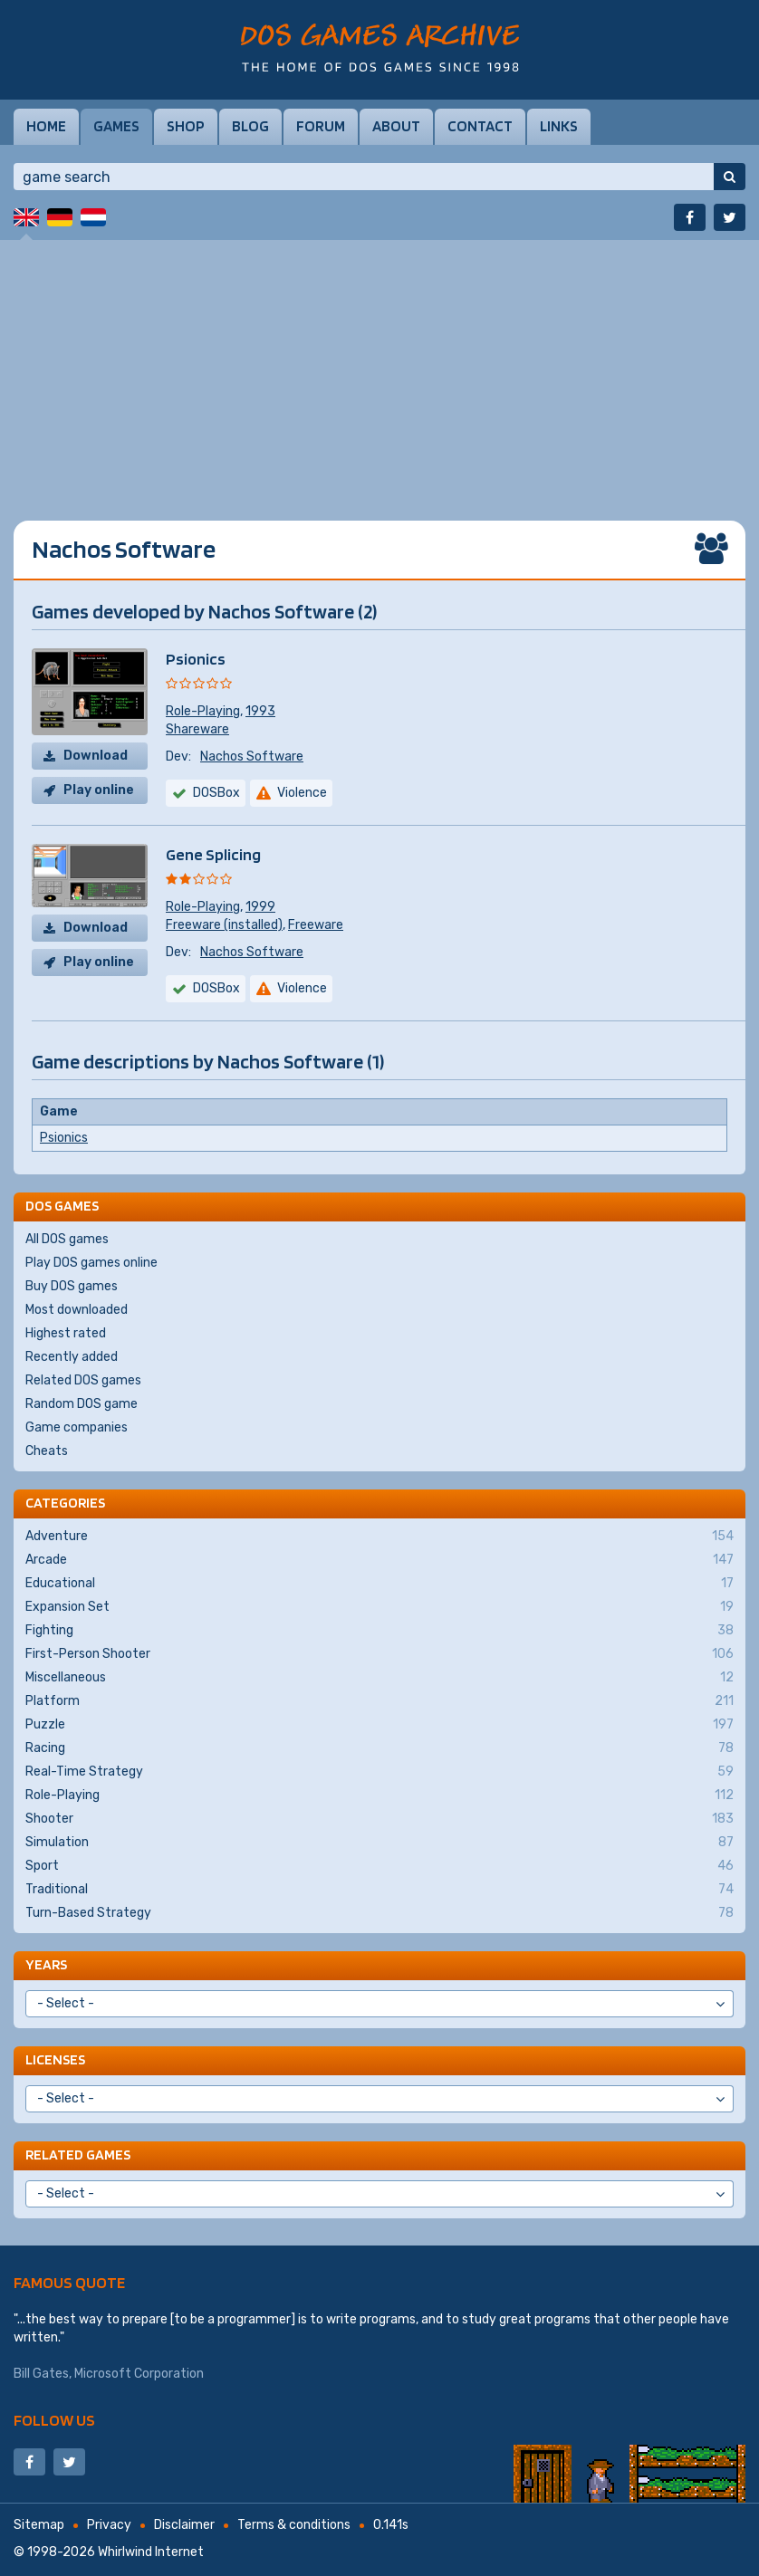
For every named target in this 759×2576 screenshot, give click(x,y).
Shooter (379, 1819)
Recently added (71, 1357)
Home (46, 126)
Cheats (46, 1451)
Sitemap (39, 2525)
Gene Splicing (213, 854)
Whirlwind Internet (151, 2552)
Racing (379, 1748)
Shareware (197, 729)
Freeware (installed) (224, 925)
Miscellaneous (379, 1678)
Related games (77, 2154)
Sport (379, 1866)
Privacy (109, 2525)
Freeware (315, 925)
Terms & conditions (294, 2525)
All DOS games (67, 1239)
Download (95, 755)
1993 (260, 711)
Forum (320, 126)
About (396, 126)
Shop (186, 126)
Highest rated (65, 1333)
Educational (379, 1584)
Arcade (379, 1560)
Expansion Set (379, 1607)
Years (46, 1964)
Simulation (379, 1843)
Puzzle (379, 1725)
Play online (98, 790)
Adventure (379, 1536)
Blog (250, 126)
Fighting (379, 1631)
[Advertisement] (379, 366)
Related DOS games (83, 1380)
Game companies (76, 1427)
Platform (379, 1701)
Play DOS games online (91, 1262)
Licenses (55, 2059)
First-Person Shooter (379, 1654)
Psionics (196, 658)
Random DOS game (81, 1404)
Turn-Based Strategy (379, 1913)
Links (559, 126)
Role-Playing (203, 711)
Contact (480, 126)
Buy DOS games (71, 1286)
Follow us (54, 2419)
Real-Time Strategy (379, 1772)
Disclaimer (184, 2525)
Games (116, 126)
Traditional (379, 1890)
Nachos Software (251, 756)
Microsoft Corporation (139, 2373)
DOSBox (216, 988)
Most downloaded (76, 1309)
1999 (260, 907)
